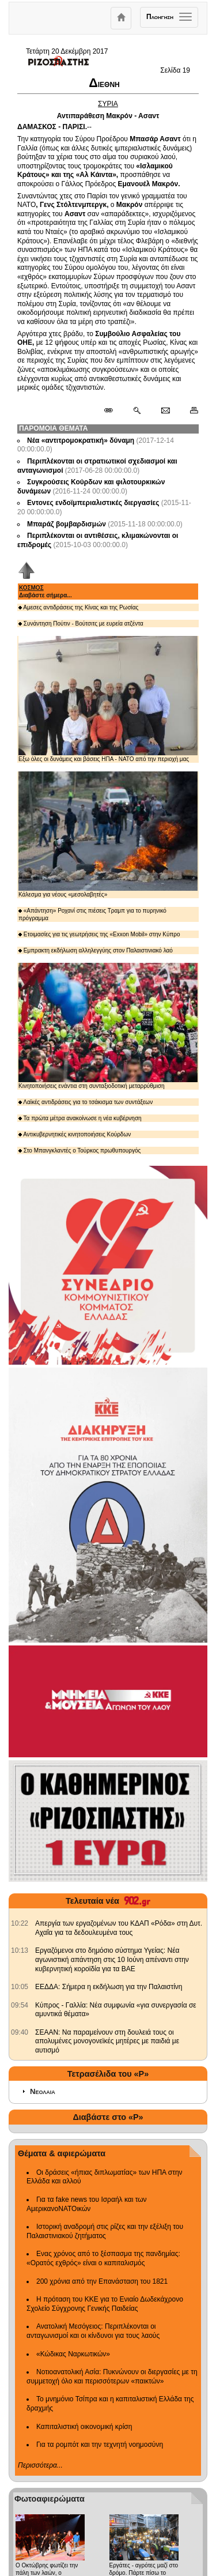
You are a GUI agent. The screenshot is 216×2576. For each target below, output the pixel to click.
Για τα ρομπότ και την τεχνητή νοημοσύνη (99, 2445)
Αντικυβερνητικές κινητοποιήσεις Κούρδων (74, 1134)
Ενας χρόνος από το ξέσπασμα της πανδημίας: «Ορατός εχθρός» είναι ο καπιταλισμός (103, 2258)
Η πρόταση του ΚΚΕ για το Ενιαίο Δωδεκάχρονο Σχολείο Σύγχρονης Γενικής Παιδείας (104, 2304)
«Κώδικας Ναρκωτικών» (73, 2354)
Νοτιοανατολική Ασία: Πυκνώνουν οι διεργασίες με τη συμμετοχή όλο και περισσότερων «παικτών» (112, 2376)
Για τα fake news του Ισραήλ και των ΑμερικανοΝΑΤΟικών (86, 2204)
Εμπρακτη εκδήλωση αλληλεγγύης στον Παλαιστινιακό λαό (95, 950)
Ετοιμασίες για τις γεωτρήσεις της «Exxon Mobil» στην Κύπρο (99, 934)
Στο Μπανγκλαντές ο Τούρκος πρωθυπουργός (79, 1150)
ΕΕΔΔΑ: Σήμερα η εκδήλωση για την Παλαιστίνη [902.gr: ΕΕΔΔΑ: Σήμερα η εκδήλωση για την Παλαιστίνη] (109, 1987)
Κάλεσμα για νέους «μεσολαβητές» (108, 834)
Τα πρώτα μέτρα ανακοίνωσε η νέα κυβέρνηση (80, 1118)
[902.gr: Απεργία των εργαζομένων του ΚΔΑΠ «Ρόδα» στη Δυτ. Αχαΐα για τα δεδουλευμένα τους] (19, 1923)
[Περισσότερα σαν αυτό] (137, 411)
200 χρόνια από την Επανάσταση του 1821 (102, 2281)
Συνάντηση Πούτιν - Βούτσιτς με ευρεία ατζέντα (80, 623)
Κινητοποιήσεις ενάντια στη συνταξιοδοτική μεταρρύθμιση (108, 1026)
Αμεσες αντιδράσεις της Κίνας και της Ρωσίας (78, 607)
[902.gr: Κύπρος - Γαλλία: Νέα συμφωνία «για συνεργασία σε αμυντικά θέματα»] (19, 2005)
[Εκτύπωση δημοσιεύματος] (189, 411)
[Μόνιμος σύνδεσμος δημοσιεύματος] (113, 411)
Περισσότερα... (40, 2465)
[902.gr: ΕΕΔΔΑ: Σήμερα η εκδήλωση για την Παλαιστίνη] (19, 1987)
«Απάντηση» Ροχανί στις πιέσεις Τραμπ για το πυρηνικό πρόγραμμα (92, 914)
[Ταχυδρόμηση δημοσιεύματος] (165, 411)
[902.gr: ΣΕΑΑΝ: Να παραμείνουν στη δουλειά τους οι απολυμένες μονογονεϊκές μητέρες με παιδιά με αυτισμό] (19, 2032)
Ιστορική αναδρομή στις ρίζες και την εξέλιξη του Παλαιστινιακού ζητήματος (104, 2231)
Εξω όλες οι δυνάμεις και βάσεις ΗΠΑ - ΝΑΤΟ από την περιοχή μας (108, 699)
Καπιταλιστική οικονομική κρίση (84, 2427)
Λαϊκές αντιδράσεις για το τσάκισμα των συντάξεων (85, 1102)
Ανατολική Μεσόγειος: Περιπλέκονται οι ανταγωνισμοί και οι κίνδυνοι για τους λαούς (93, 2331)
